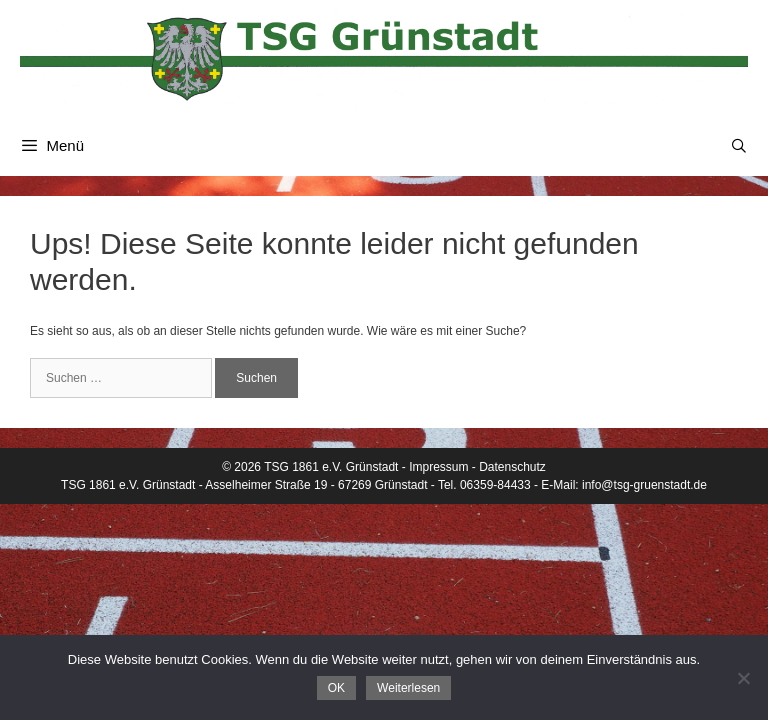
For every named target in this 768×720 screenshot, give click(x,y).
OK (336, 688)
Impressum (438, 467)
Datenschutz (512, 467)
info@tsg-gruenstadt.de (644, 485)
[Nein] (743, 678)
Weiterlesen (408, 688)
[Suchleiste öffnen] (739, 146)
